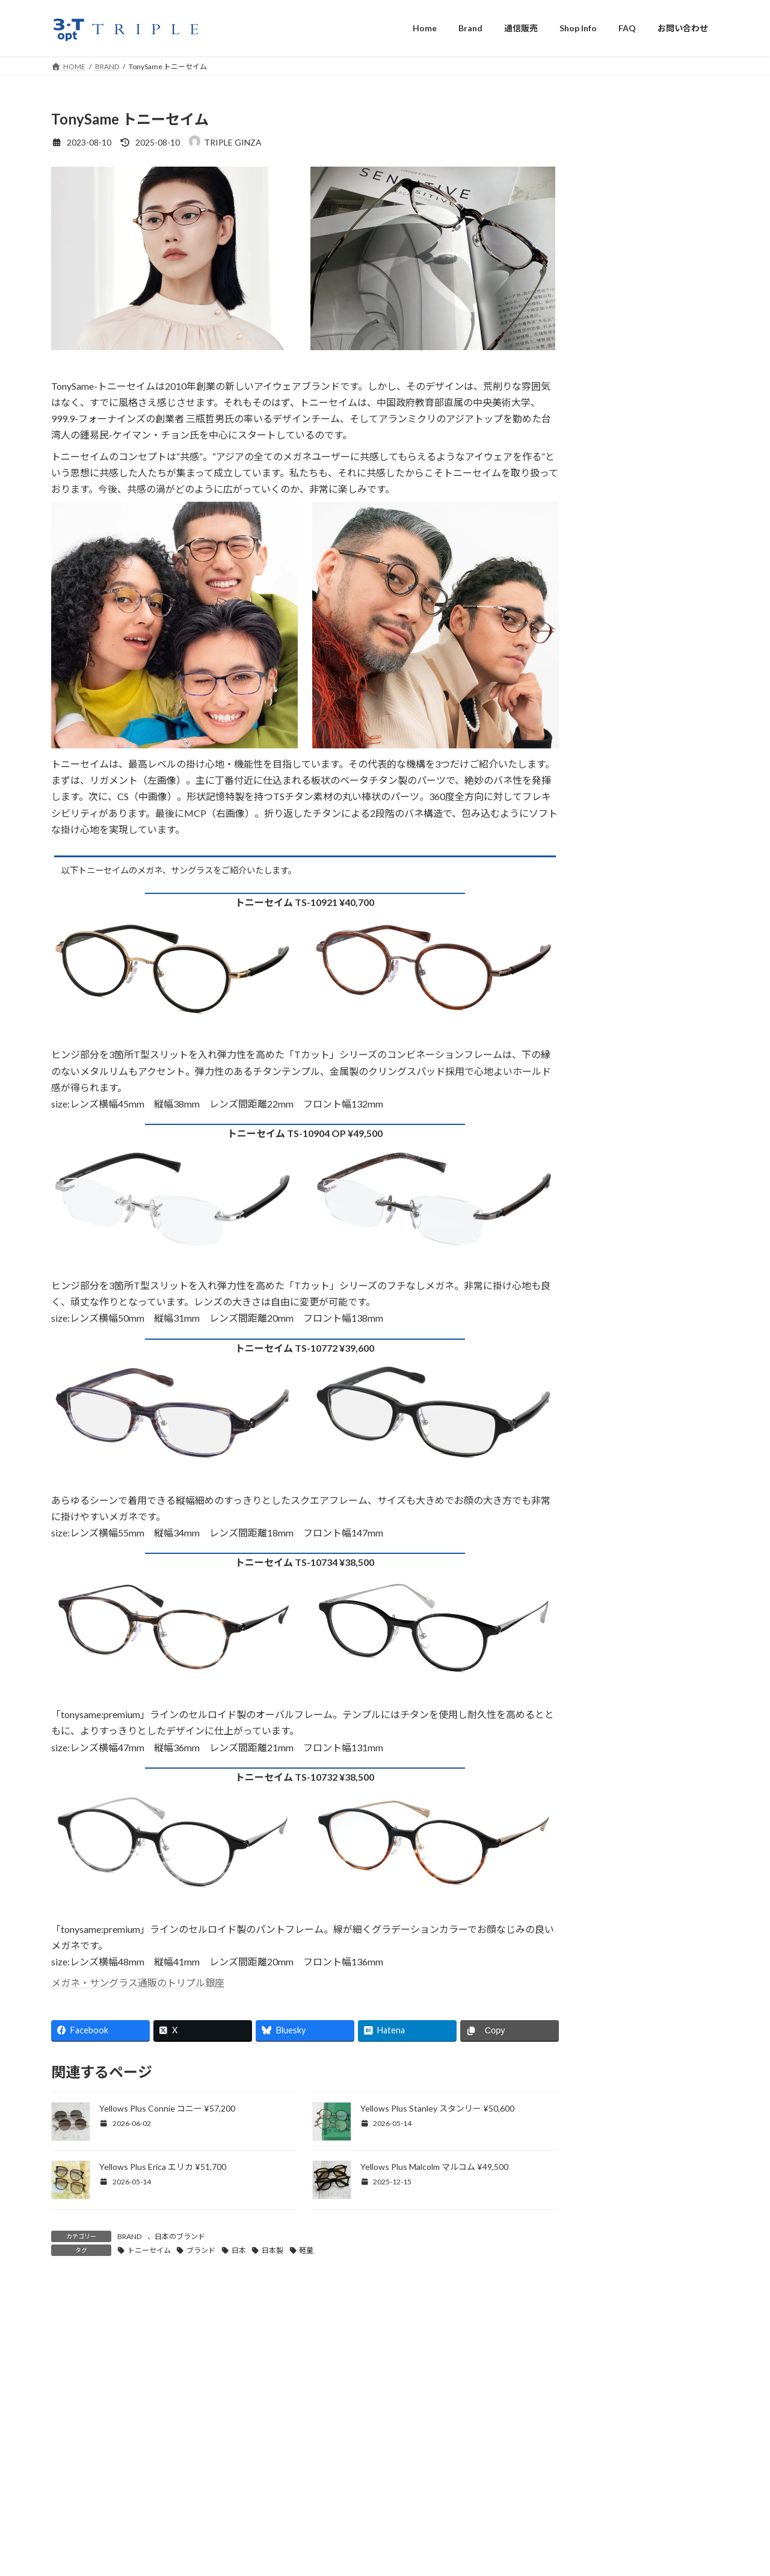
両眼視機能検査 (625, 1239)
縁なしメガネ (621, 1076)
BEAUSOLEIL (621, 300)
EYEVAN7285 (622, 459)
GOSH (608, 527)
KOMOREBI (619, 640)
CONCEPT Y (620, 391)
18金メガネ (617, 1125)
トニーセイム (149, 2250)
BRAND (129, 2236)
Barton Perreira (625, 278)
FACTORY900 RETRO (638, 481)
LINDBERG (617, 708)
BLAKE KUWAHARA (635, 345)
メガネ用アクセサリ (633, 1150)
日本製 (272, 2250)
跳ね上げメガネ (625, 1052)
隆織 (604, 799)
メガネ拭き (617, 1174)
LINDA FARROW (627, 685)
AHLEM (610, 187)
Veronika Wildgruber (634, 891)
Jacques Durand (626, 595)
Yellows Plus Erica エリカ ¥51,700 (162, 2167)
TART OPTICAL (627, 823)
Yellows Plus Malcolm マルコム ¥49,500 (434, 2167)
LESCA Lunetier (626, 663)
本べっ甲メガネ (625, 1100)
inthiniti (610, 572)
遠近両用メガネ (625, 1263)
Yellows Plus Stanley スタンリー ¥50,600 (437, 2108)
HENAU (610, 549)
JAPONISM (617, 617)
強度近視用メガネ (630, 1028)
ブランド (200, 2250)
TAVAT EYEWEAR (630, 845)
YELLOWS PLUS (626, 936)
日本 (239, 2250)
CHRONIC (616, 368)
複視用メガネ (621, 1288)
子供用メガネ (621, 1003)
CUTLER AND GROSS (637, 413)
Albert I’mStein (624, 210)
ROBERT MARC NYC (636, 776)
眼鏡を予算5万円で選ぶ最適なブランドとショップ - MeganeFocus (244, 2335)
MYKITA (612, 753)
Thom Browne (623, 868)
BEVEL (608, 323)
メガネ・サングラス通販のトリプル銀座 (137, 1982)
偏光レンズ (617, 1312)
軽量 (306, 2250)
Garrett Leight (623, 504)
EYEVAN (612, 436)
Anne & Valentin (627, 255)
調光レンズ (617, 1336)
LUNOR (610, 730)
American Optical (628, 232)
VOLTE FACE (621, 913)
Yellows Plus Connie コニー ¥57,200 (167, 2108)
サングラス (617, 978)
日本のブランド (180, 2236)
